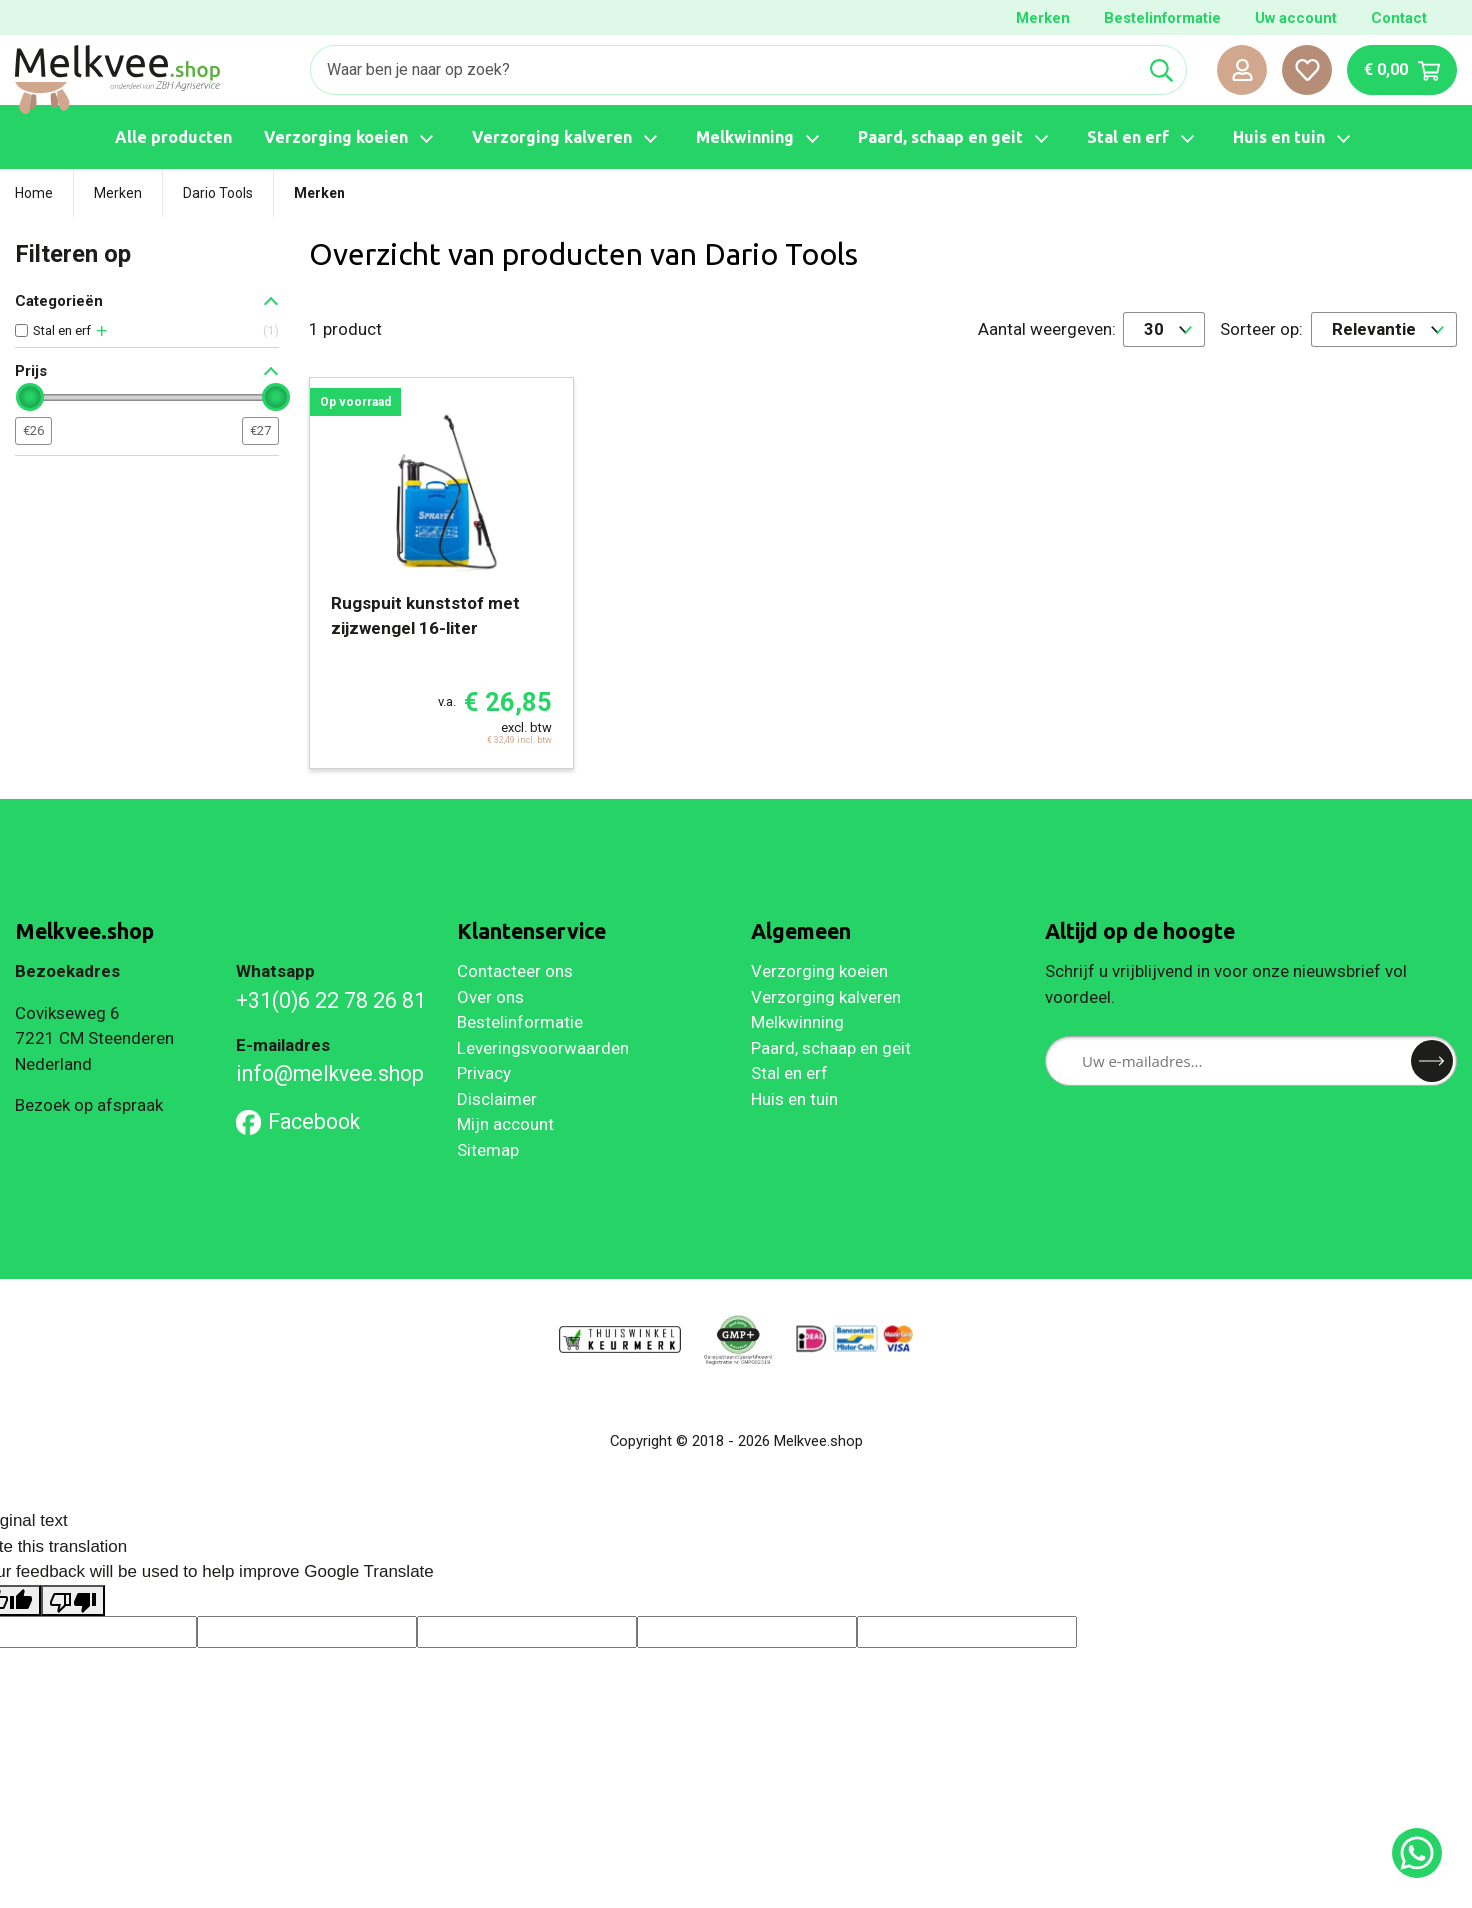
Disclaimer (497, 1099)
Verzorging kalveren (826, 997)
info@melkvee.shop (330, 1073)
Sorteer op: (1261, 329)
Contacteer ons (515, 971)
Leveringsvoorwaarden (543, 1048)
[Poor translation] (73, 1601)
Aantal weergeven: (1047, 329)
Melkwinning (797, 1022)
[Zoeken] (724, 70)
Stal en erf (789, 1073)
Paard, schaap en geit (831, 1048)
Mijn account (505, 1124)
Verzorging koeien (819, 971)
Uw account (1296, 18)
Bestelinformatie (1162, 18)
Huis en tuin (794, 1099)
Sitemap (488, 1150)
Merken (1043, 18)
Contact (1399, 18)
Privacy (484, 1073)
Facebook (298, 1121)
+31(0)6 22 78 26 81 (331, 1000)
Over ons (490, 997)
